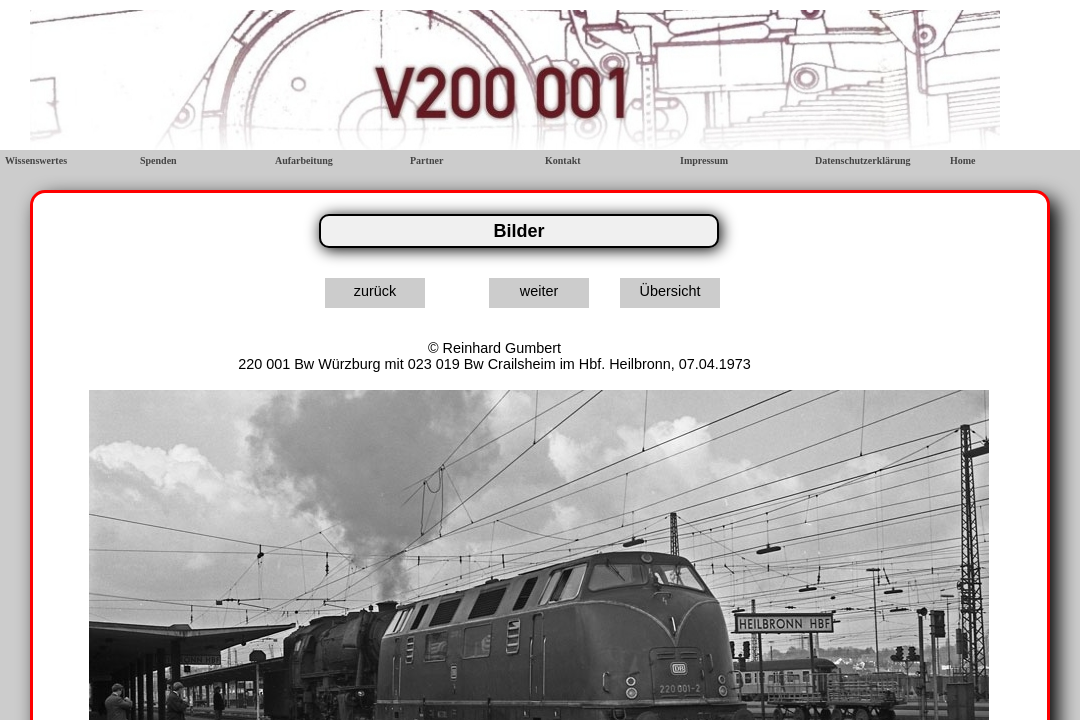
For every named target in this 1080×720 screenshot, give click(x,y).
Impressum (704, 160)
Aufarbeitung (304, 160)
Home (963, 160)
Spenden (158, 160)
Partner (426, 160)
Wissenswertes (36, 160)
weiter (539, 291)
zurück (375, 291)
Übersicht (670, 291)
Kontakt (563, 160)
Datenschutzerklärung (863, 160)
